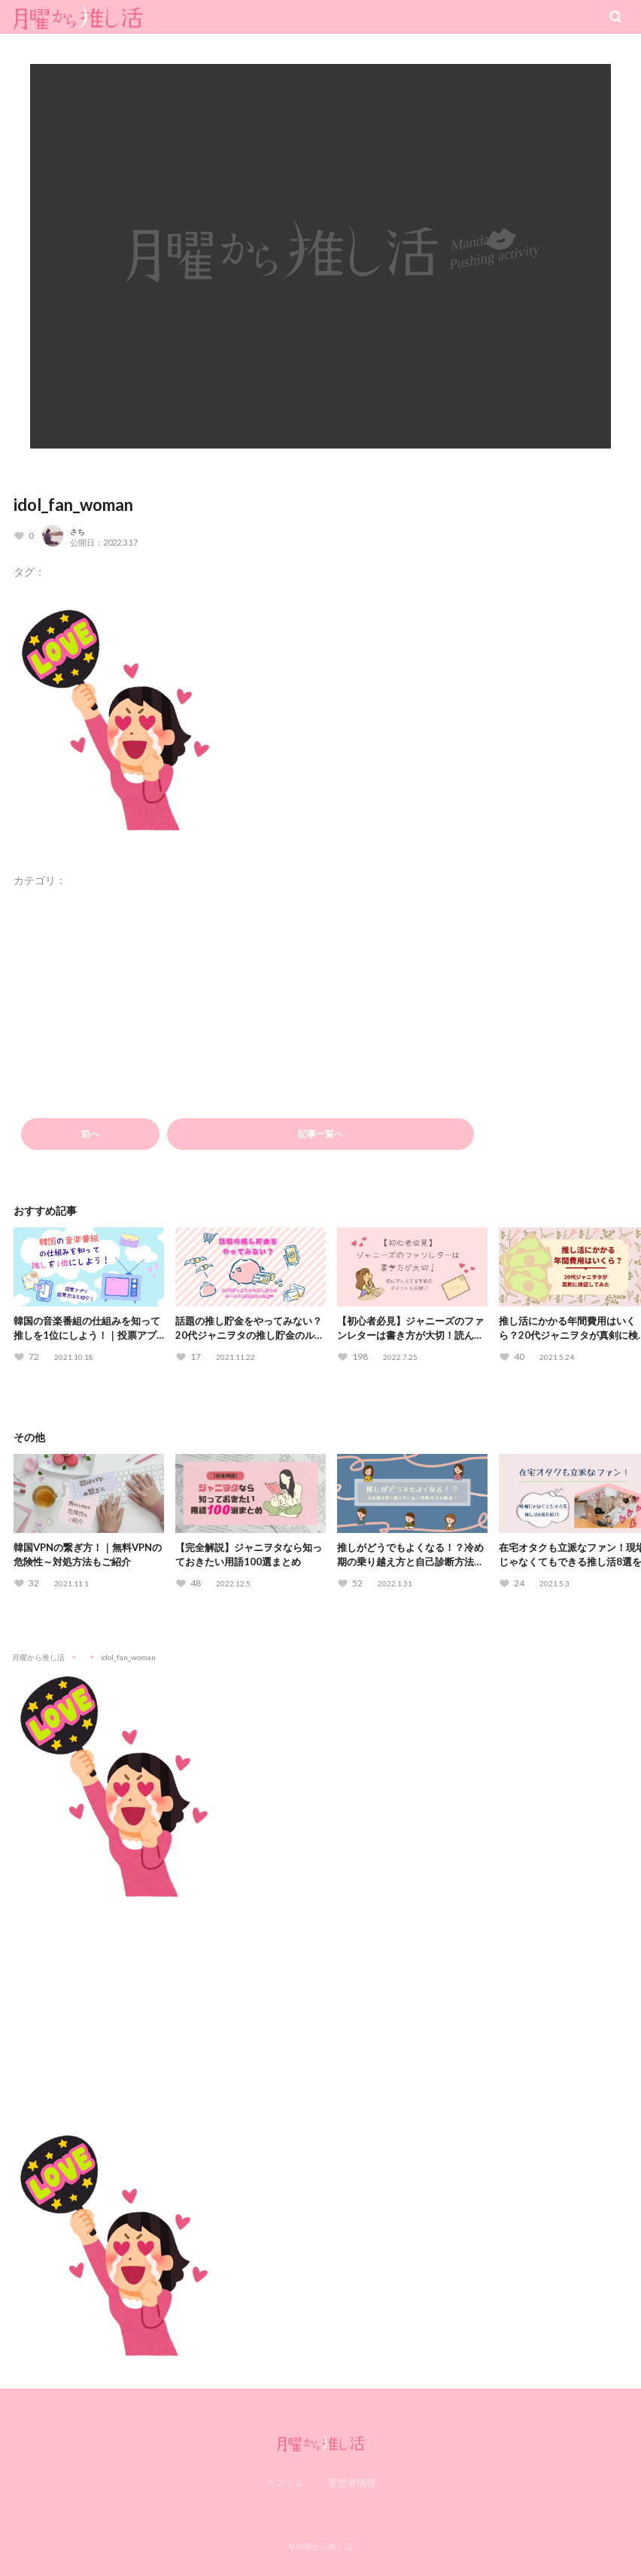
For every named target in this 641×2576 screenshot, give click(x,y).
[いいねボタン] (24, 536)
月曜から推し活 (38, 1657)
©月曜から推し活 (320, 2546)
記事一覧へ (320, 1133)
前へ (90, 1133)
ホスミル (285, 2483)
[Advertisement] (320, 2004)
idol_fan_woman (73, 504)
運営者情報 (351, 2483)
